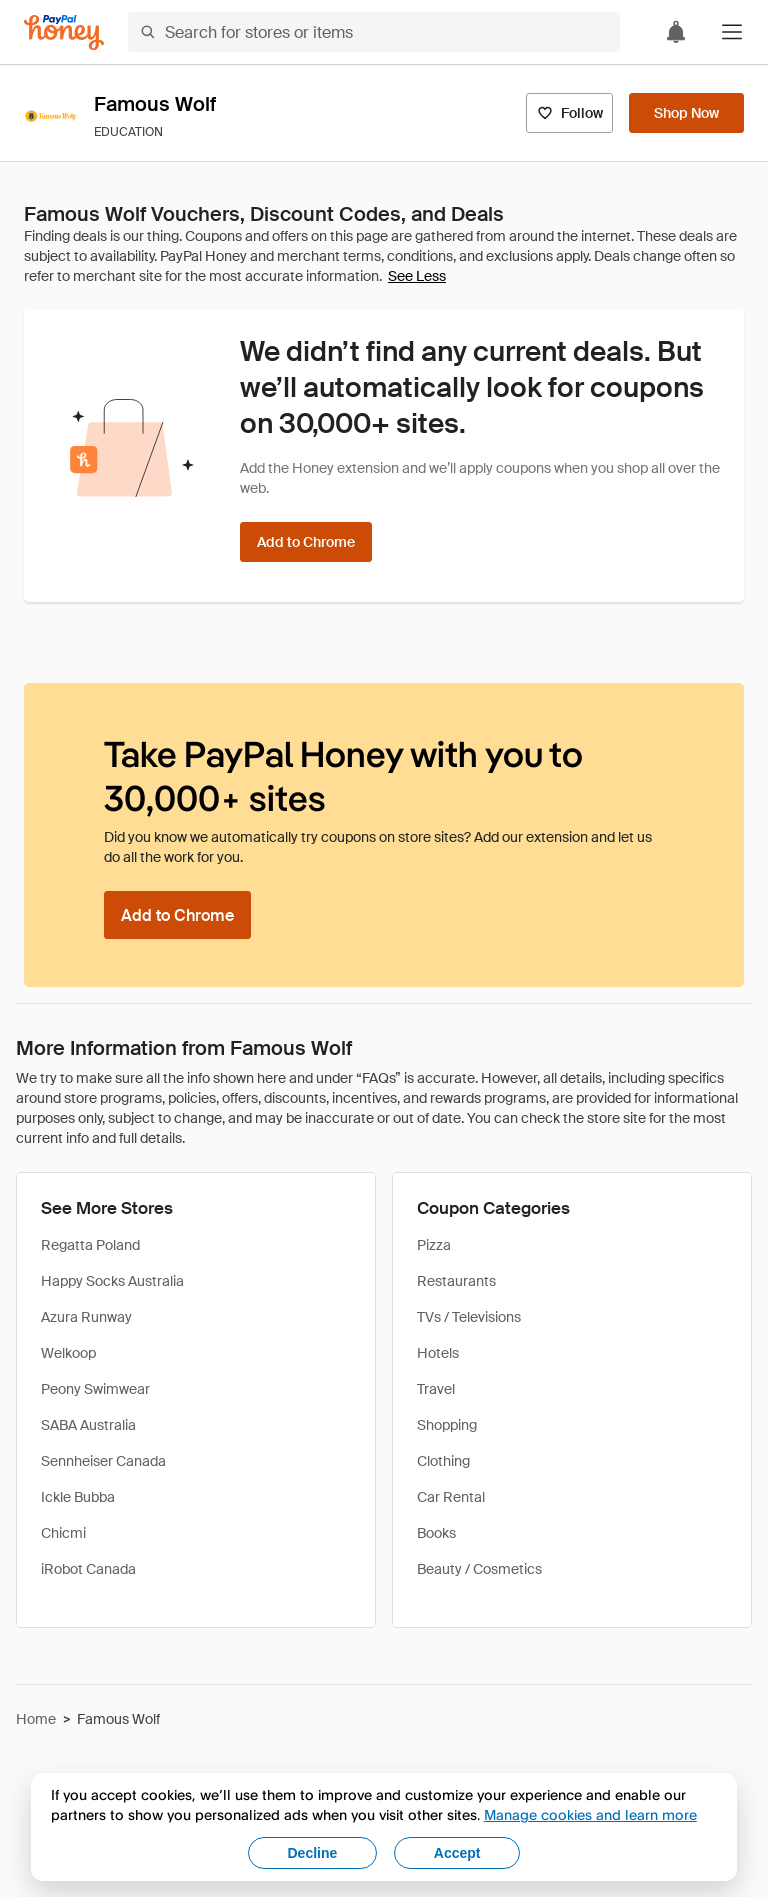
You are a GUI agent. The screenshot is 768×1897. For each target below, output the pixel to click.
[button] (732, 32)
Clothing (443, 1461)
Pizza (434, 1245)
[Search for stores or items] (374, 32)
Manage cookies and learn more (590, 1814)
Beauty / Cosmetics (479, 1569)
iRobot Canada (88, 1569)
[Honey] (64, 32)
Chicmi (63, 1533)
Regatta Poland (90, 1245)
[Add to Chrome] (306, 542)
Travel (436, 1389)
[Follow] (569, 113)
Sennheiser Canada (103, 1461)
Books (436, 1533)
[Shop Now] (686, 113)
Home (36, 1719)
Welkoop (68, 1353)
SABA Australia (88, 1425)
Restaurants (456, 1281)
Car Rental (451, 1497)
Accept (457, 1853)
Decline (313, 1853)
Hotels (438, 1353)
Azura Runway (86, 1317)
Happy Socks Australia (112, 1281)
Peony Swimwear (95, 1389)
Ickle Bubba (78, 1497)
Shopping (447, 1425)
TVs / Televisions (469, 1317)
